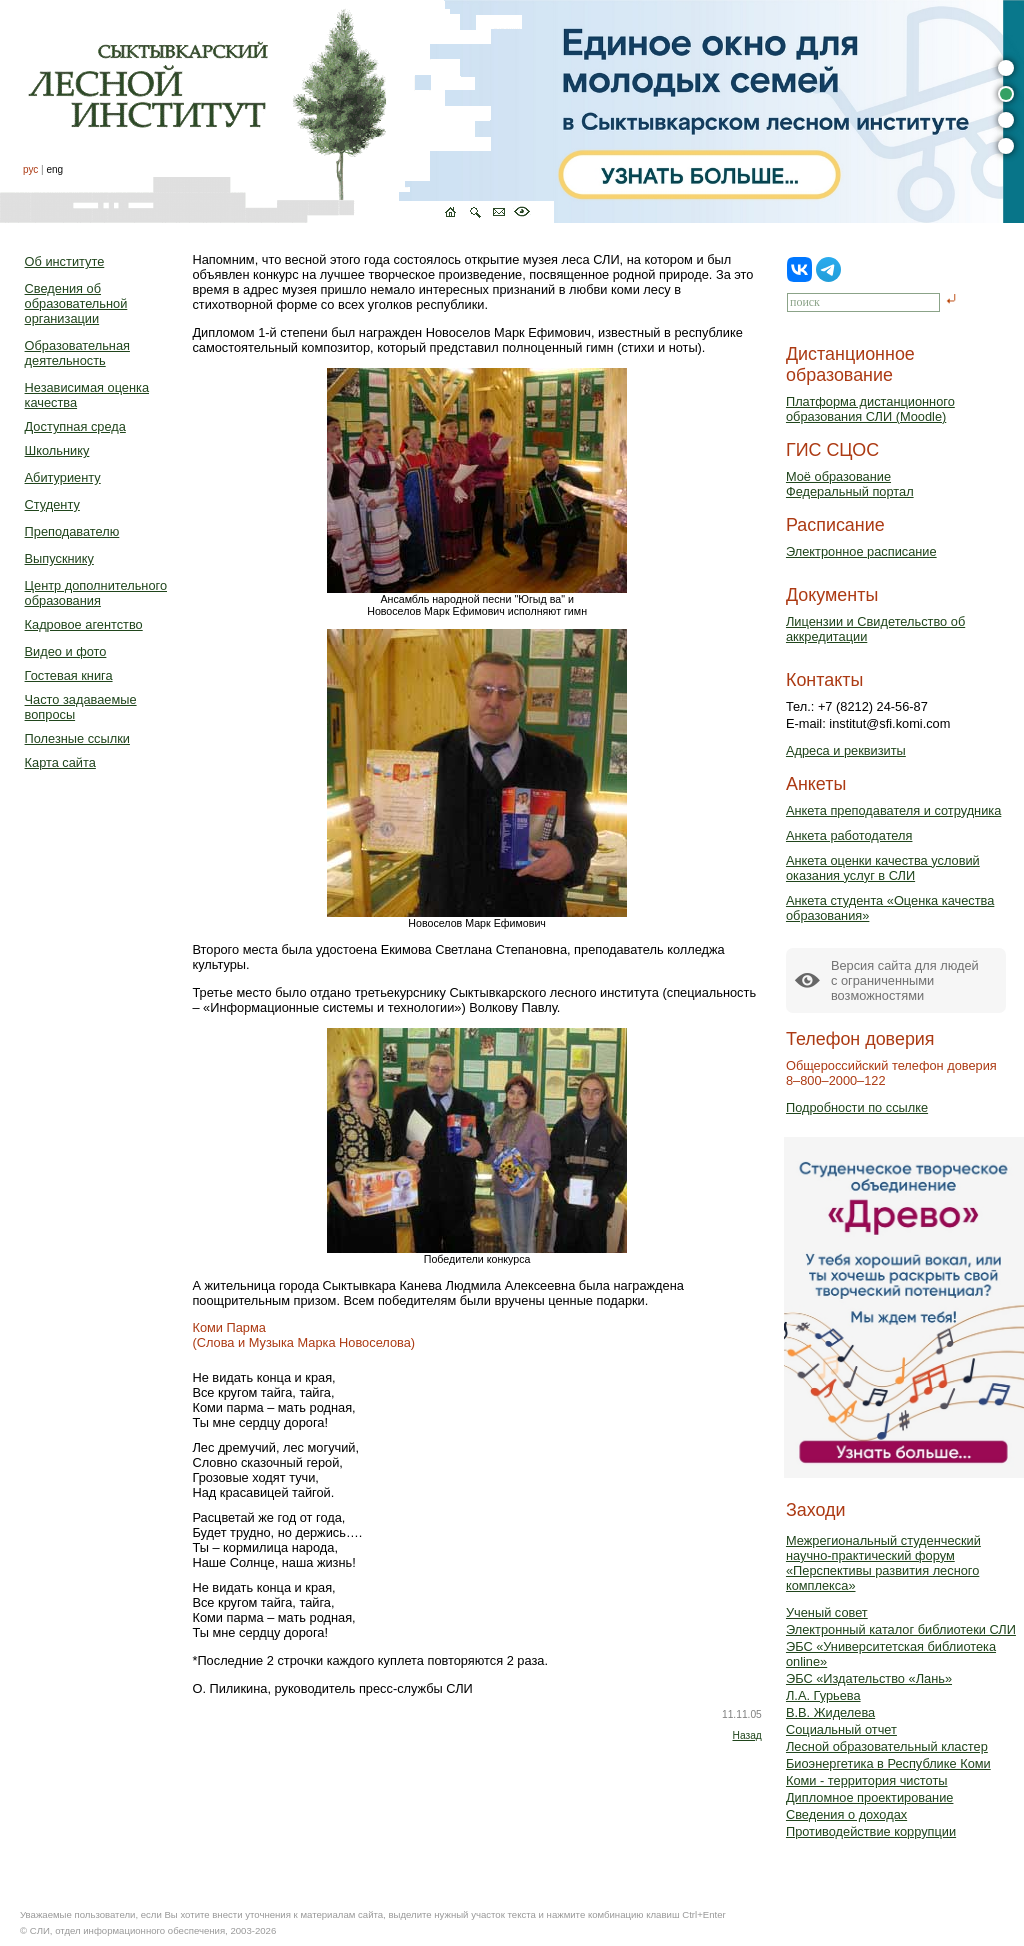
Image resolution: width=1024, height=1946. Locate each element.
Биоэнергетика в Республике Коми (888, 1763)
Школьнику (57, 450)
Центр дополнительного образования (96, 593)
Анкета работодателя (849, 835)
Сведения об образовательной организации (76, 303)
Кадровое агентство (84, 624)
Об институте (65, 261)
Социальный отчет (841, 1729)
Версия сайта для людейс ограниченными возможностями (905, 980)
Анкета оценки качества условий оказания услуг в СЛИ (883, 868)
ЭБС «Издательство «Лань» (869, 1678)
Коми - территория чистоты (867, 1780)
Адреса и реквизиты (846, 750)
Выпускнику (59, 558)
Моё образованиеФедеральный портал (850, 484)
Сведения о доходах (846, 1814)
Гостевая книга (69, 675)
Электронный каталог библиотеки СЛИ (901, 1629)
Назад (746, 1735)
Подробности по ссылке (857, 1107)
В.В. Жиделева (830, 1712)
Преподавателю (72, 531)
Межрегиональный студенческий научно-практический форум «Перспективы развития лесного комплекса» (883, 1563)
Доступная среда (75, 426)
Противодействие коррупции (871, 1831)
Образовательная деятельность (77, 353)
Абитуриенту (63, 477)
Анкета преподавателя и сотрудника (893, 810)
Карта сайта (60, 762)
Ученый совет (827, 1612)
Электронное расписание (861, 551)
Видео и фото (66, 651)
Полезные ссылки (77, 738)
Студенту (52, 504)
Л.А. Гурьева (823, 1695)
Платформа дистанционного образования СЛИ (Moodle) (870, 409)
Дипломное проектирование (870, 1797)
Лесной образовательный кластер (887, 1746)
